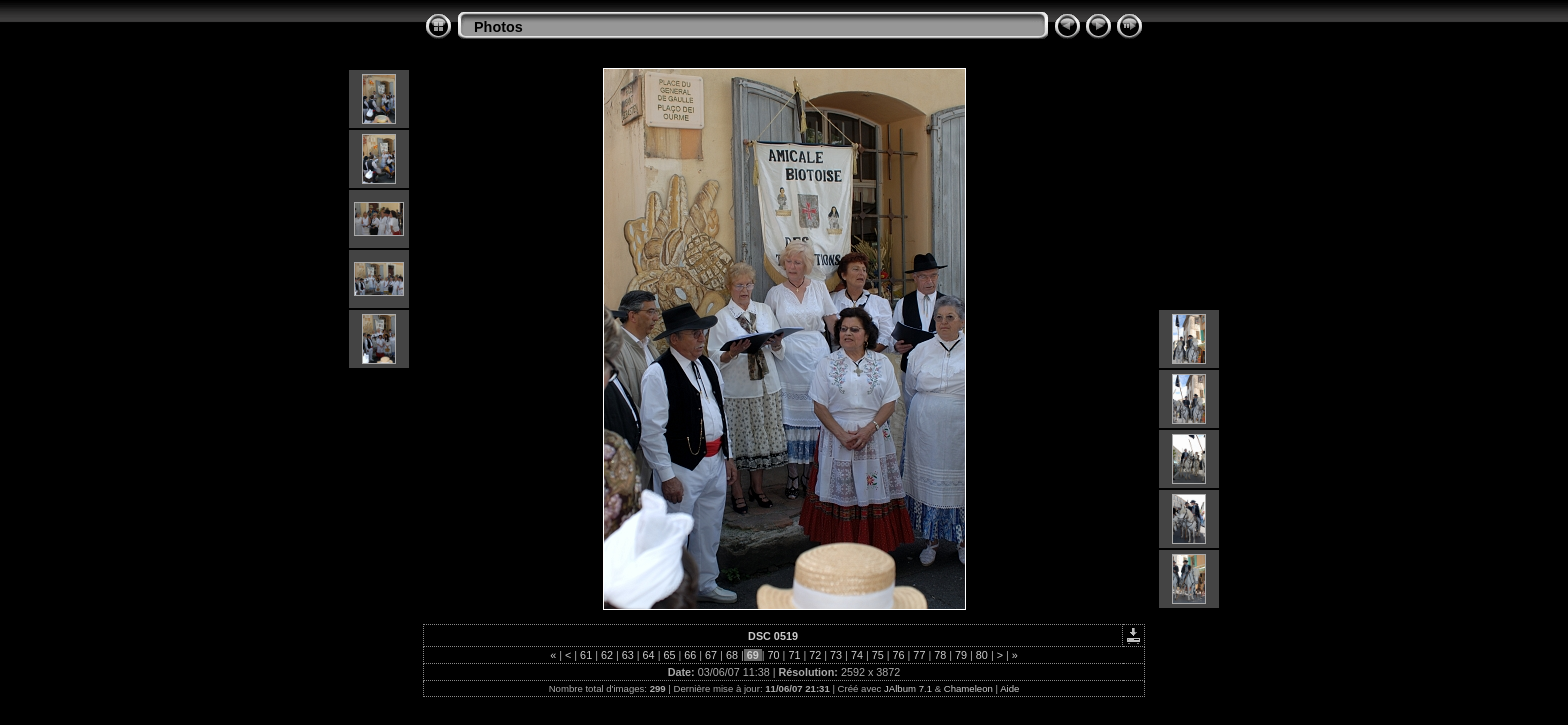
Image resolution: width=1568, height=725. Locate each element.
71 (794, 655)
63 (628, 655)
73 (836, 655)
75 (878, 655)
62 (607, 655)
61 (586, 655)
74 (857, 655)
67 (711, 655)
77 (919, 655)
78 (940, 655)
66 (690, 655)
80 (982, 655)
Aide (1009, 688)
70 (774, 655)
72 (815, 655)
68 (732, 655)
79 (961, 655)
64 (649, 655)
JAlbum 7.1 (908, 688)
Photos (498, 27)
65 (669, 655)
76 (899, 655)
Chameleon (968, 688)
